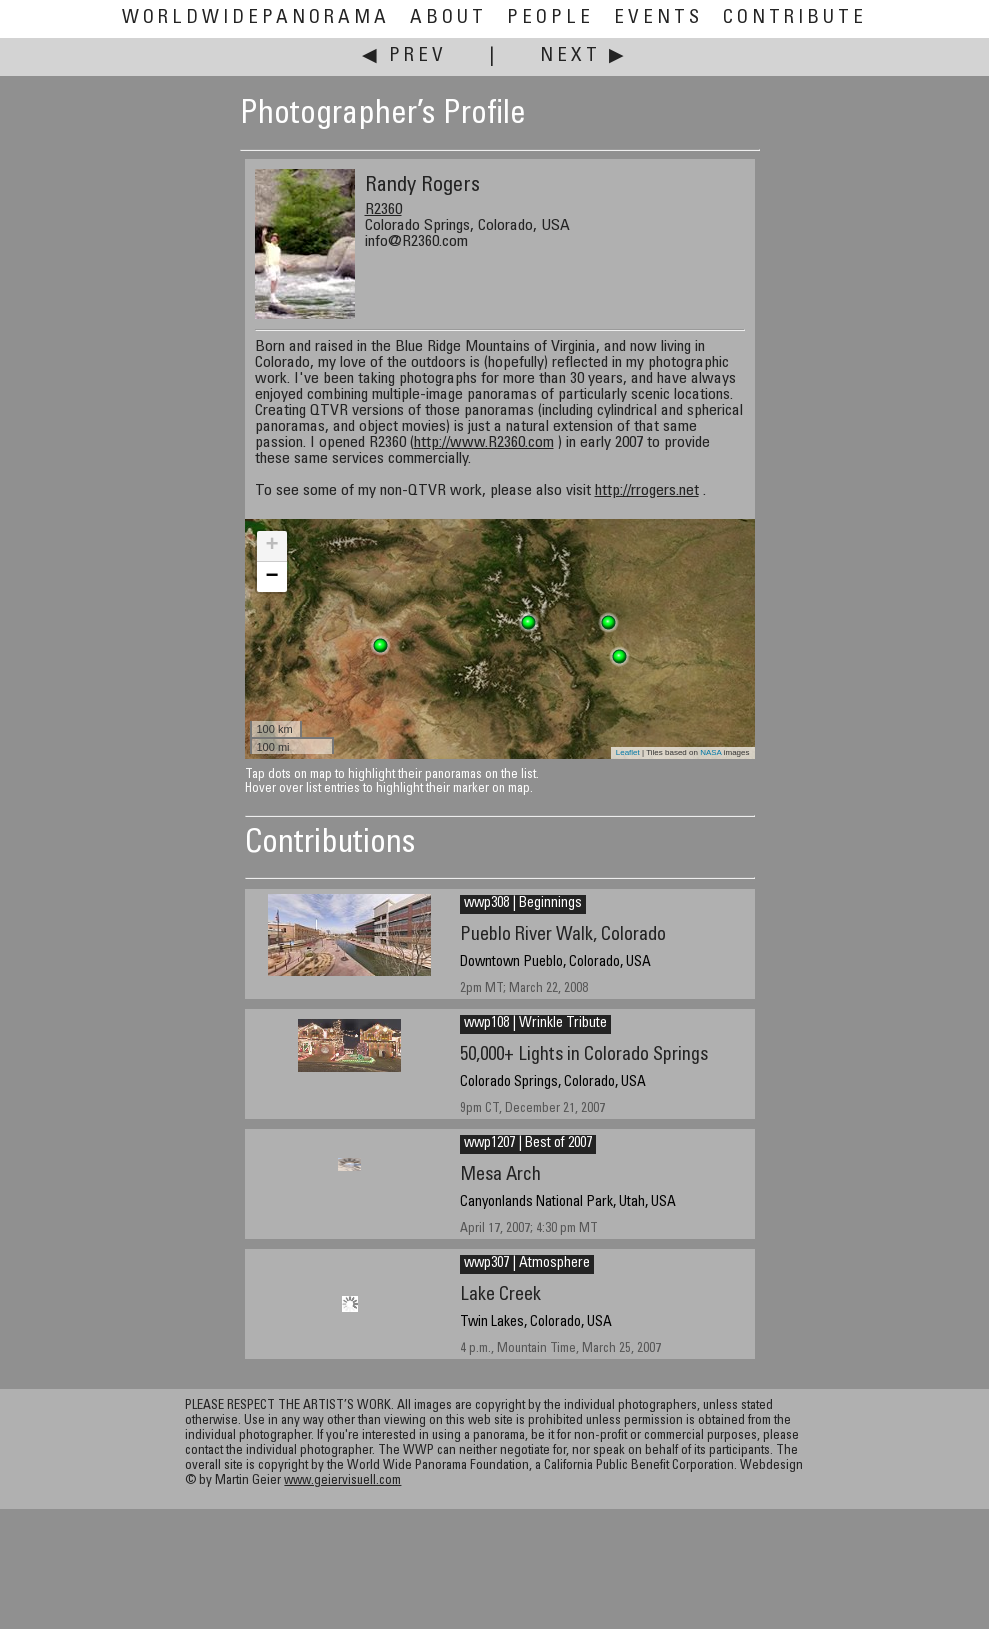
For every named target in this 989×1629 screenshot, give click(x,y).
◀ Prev (404, 56)
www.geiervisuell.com (342, 1481)
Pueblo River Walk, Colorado (563, 935)
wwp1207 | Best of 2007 (528, 1144)
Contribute (795, 18)
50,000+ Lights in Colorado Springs (584, 1055)
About (448, 18)
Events (658, 18)
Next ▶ (584, 56)
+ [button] (271, 546)
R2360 (383, 210)
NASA (710, 752)
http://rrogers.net (647, 491)
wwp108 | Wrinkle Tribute (535, 1024)
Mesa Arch (500, 1175)
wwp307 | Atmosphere (527, 1264)
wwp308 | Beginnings (523, 904)
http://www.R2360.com (484, 443)
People (550, 18)
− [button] (271, 577)
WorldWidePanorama (256, 18)
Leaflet (628, 752)
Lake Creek (500, 1295)
